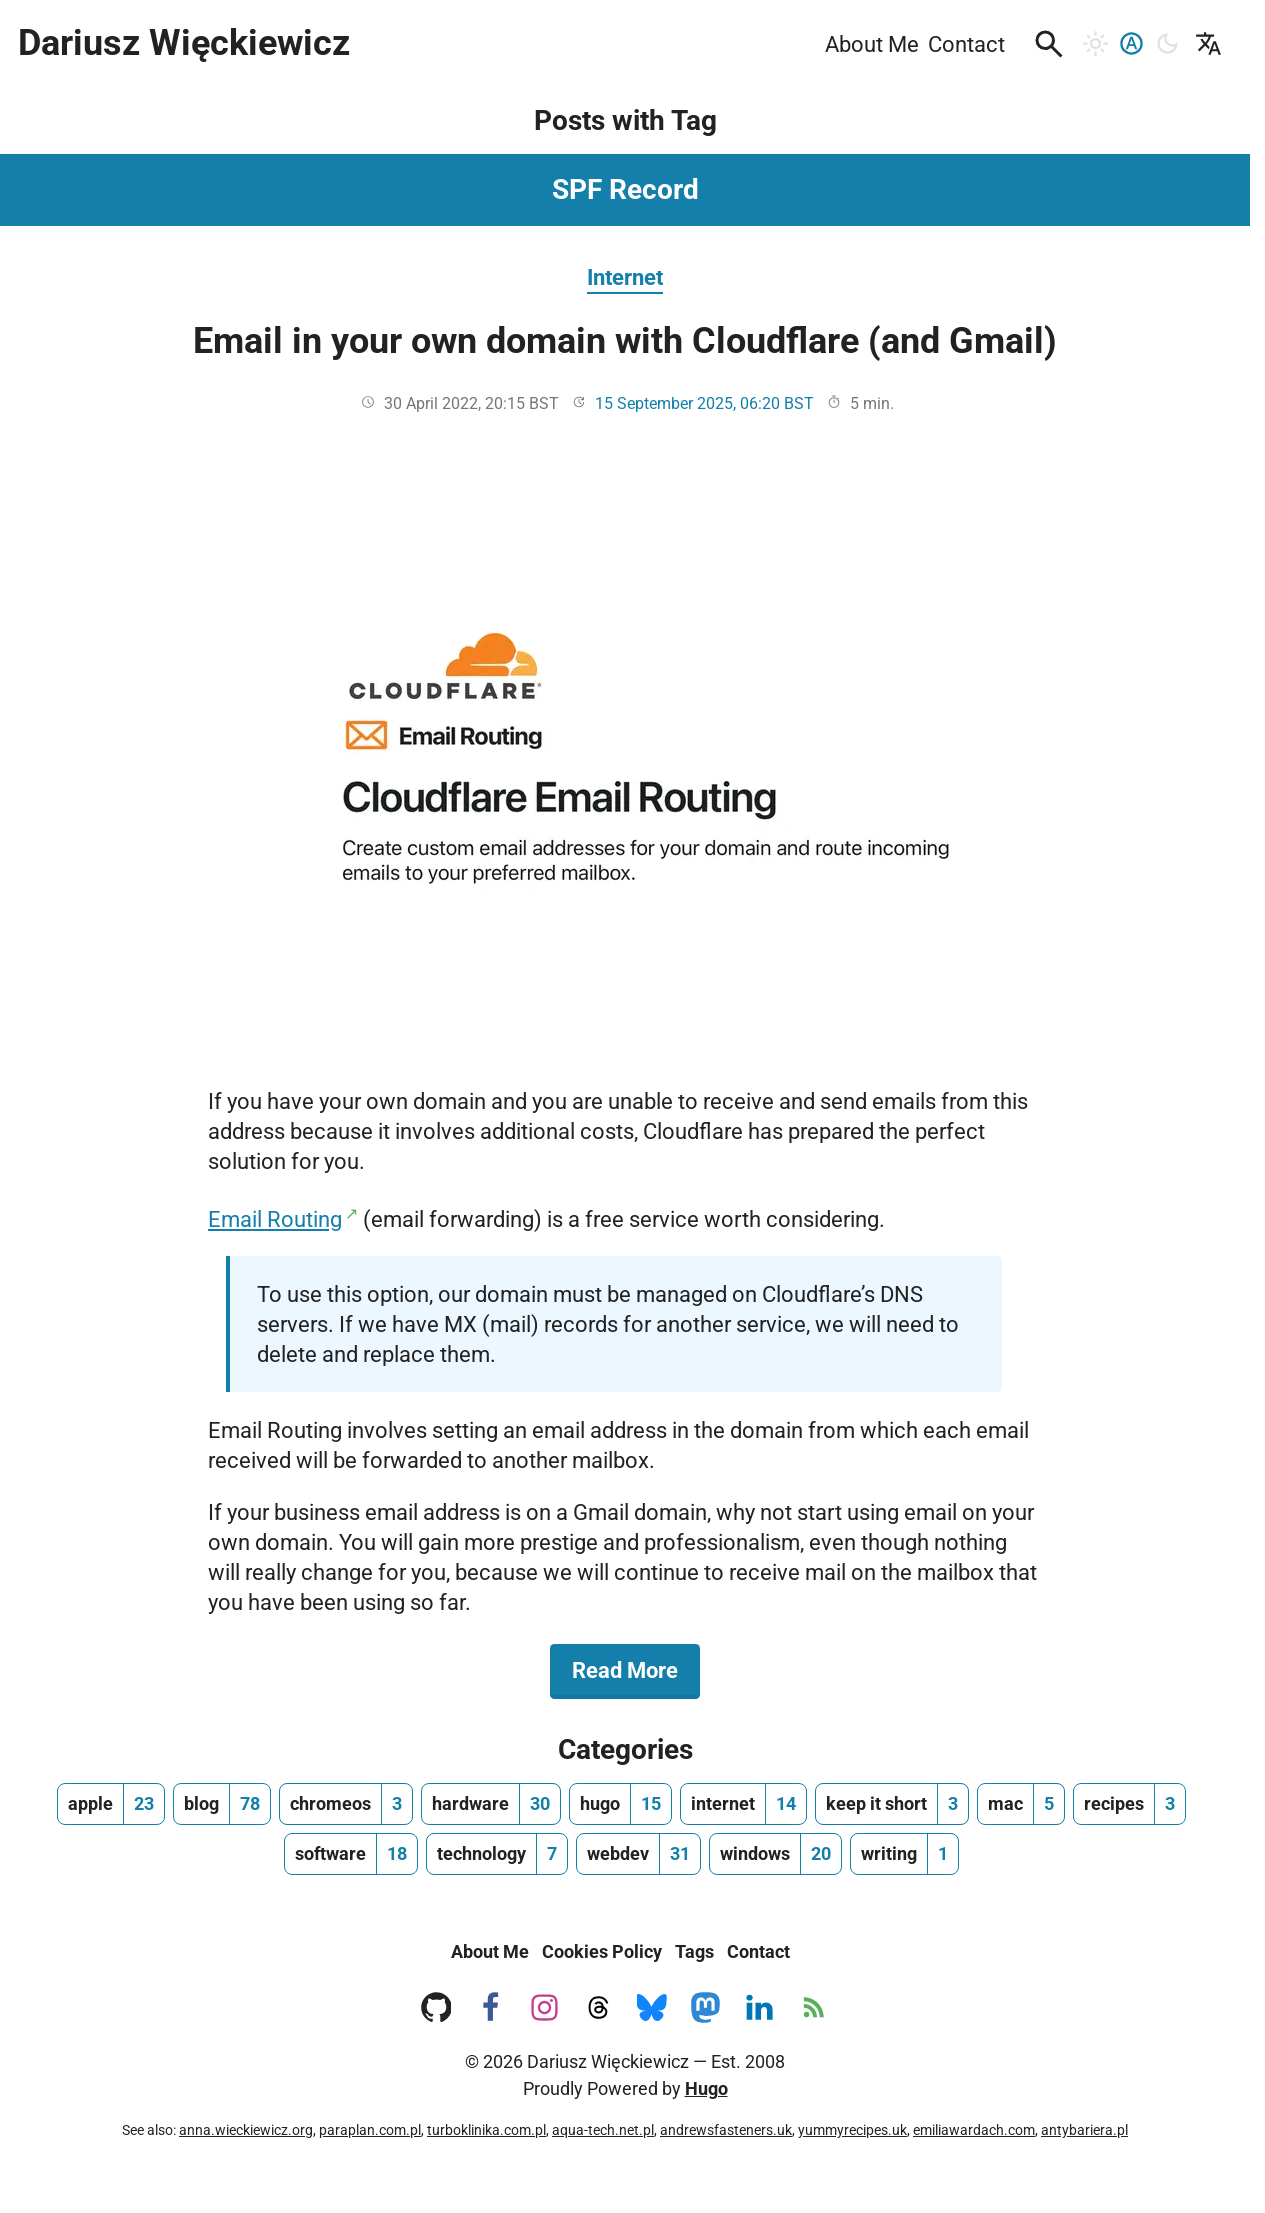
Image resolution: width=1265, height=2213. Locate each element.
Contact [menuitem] (966, 44)
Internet (625, 277)
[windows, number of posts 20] (775, 1854)
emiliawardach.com (974, 2130)
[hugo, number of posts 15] (620, 1804)
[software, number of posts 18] (351, 1854)
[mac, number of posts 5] (1021, 1804)
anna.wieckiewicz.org (246, 2130)
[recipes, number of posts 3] (1129, 1804)
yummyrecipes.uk (852, 2130)
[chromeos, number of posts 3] (346, 1804)
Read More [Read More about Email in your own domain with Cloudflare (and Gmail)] (636, 1669)
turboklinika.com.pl (486, 2130)
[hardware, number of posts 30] (491, 1804)
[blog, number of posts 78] (222, 1804)
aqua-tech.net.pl (603, 2130)
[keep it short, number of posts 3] (892, 1804)
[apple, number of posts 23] (111, 1804)
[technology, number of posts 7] (497, 1854)
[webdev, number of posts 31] (638, 1854)
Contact (758, 1951)
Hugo (706, 2088)
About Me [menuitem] (872, 44)
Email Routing (275, 1219)
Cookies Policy (602, 1951)
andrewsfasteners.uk (726, 2130)
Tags (694, 1951)
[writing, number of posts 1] (904, 1854)
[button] (1049, 44)
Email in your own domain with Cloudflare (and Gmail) (625, 341)
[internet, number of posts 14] (743, 1804)
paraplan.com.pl (370, 2130)
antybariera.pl (1084, 2130)
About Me (490, 1951)
